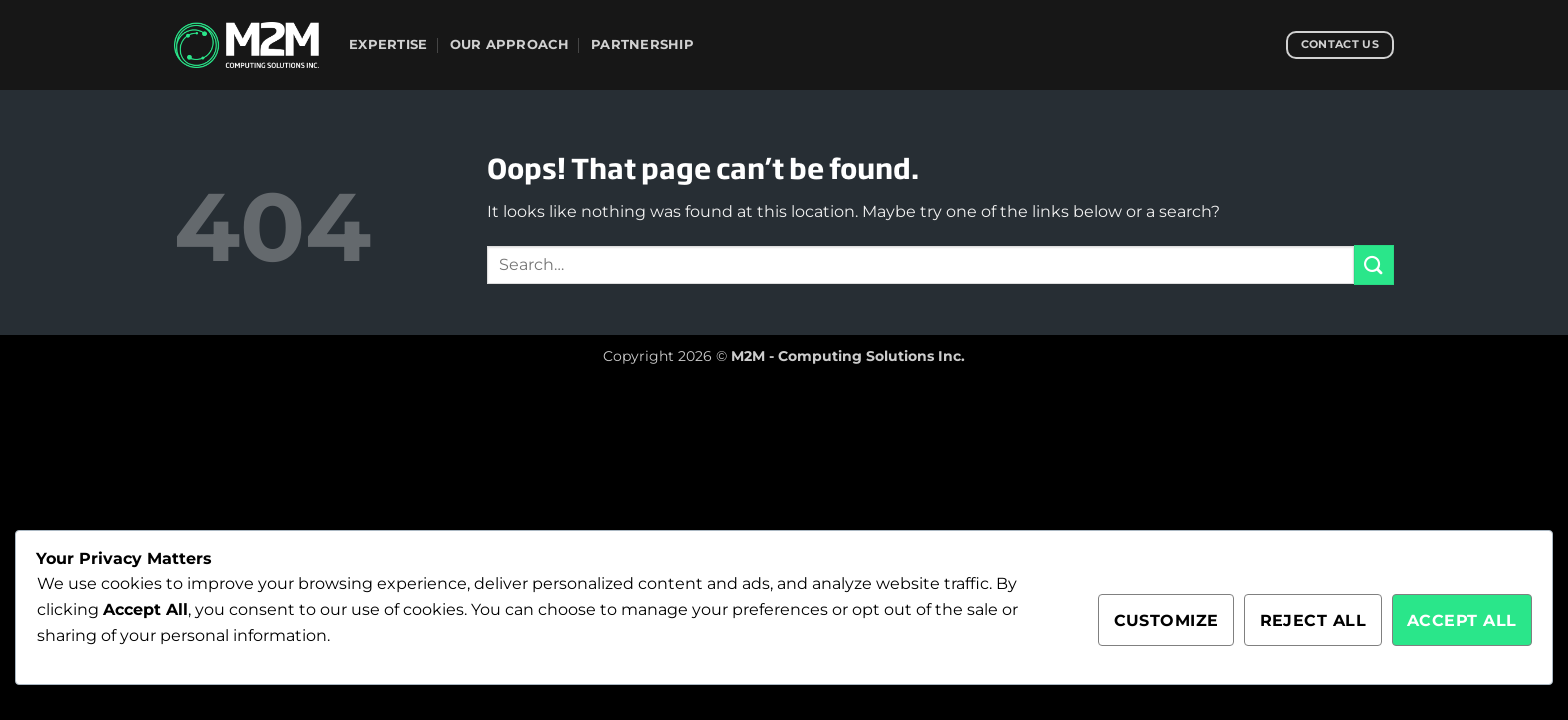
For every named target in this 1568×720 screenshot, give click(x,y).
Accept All (1462, 620)
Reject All (1313, 620)
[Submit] (1374, 264)
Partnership (642, 44)
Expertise (388, 44)
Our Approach (509, 44)
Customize (1166, 620)
